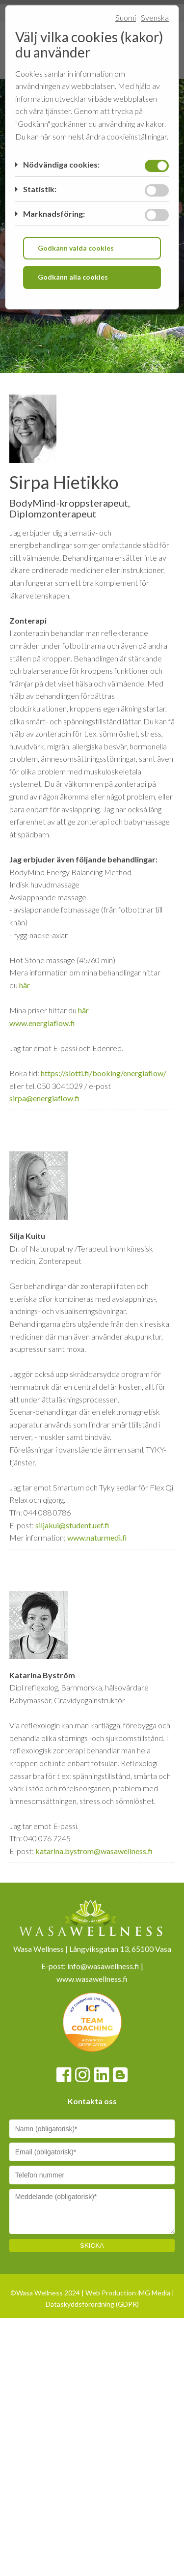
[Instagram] (82, 2389)
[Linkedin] (101, 2389)
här (25, 1299)
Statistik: (39, 189)
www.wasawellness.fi (92, 2293)
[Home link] (65, 365)
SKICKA (92, 2560)
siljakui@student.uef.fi (72, 1839)
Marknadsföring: (54, 213)
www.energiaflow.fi (42, 1337)
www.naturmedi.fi (97, 1852)
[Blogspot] (120, 2389)
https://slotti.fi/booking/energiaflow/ (103, 1387)
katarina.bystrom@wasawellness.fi (94, 2165)
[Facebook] (63, 2389)
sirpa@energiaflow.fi (44, 1412)
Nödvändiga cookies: (61, 164)
